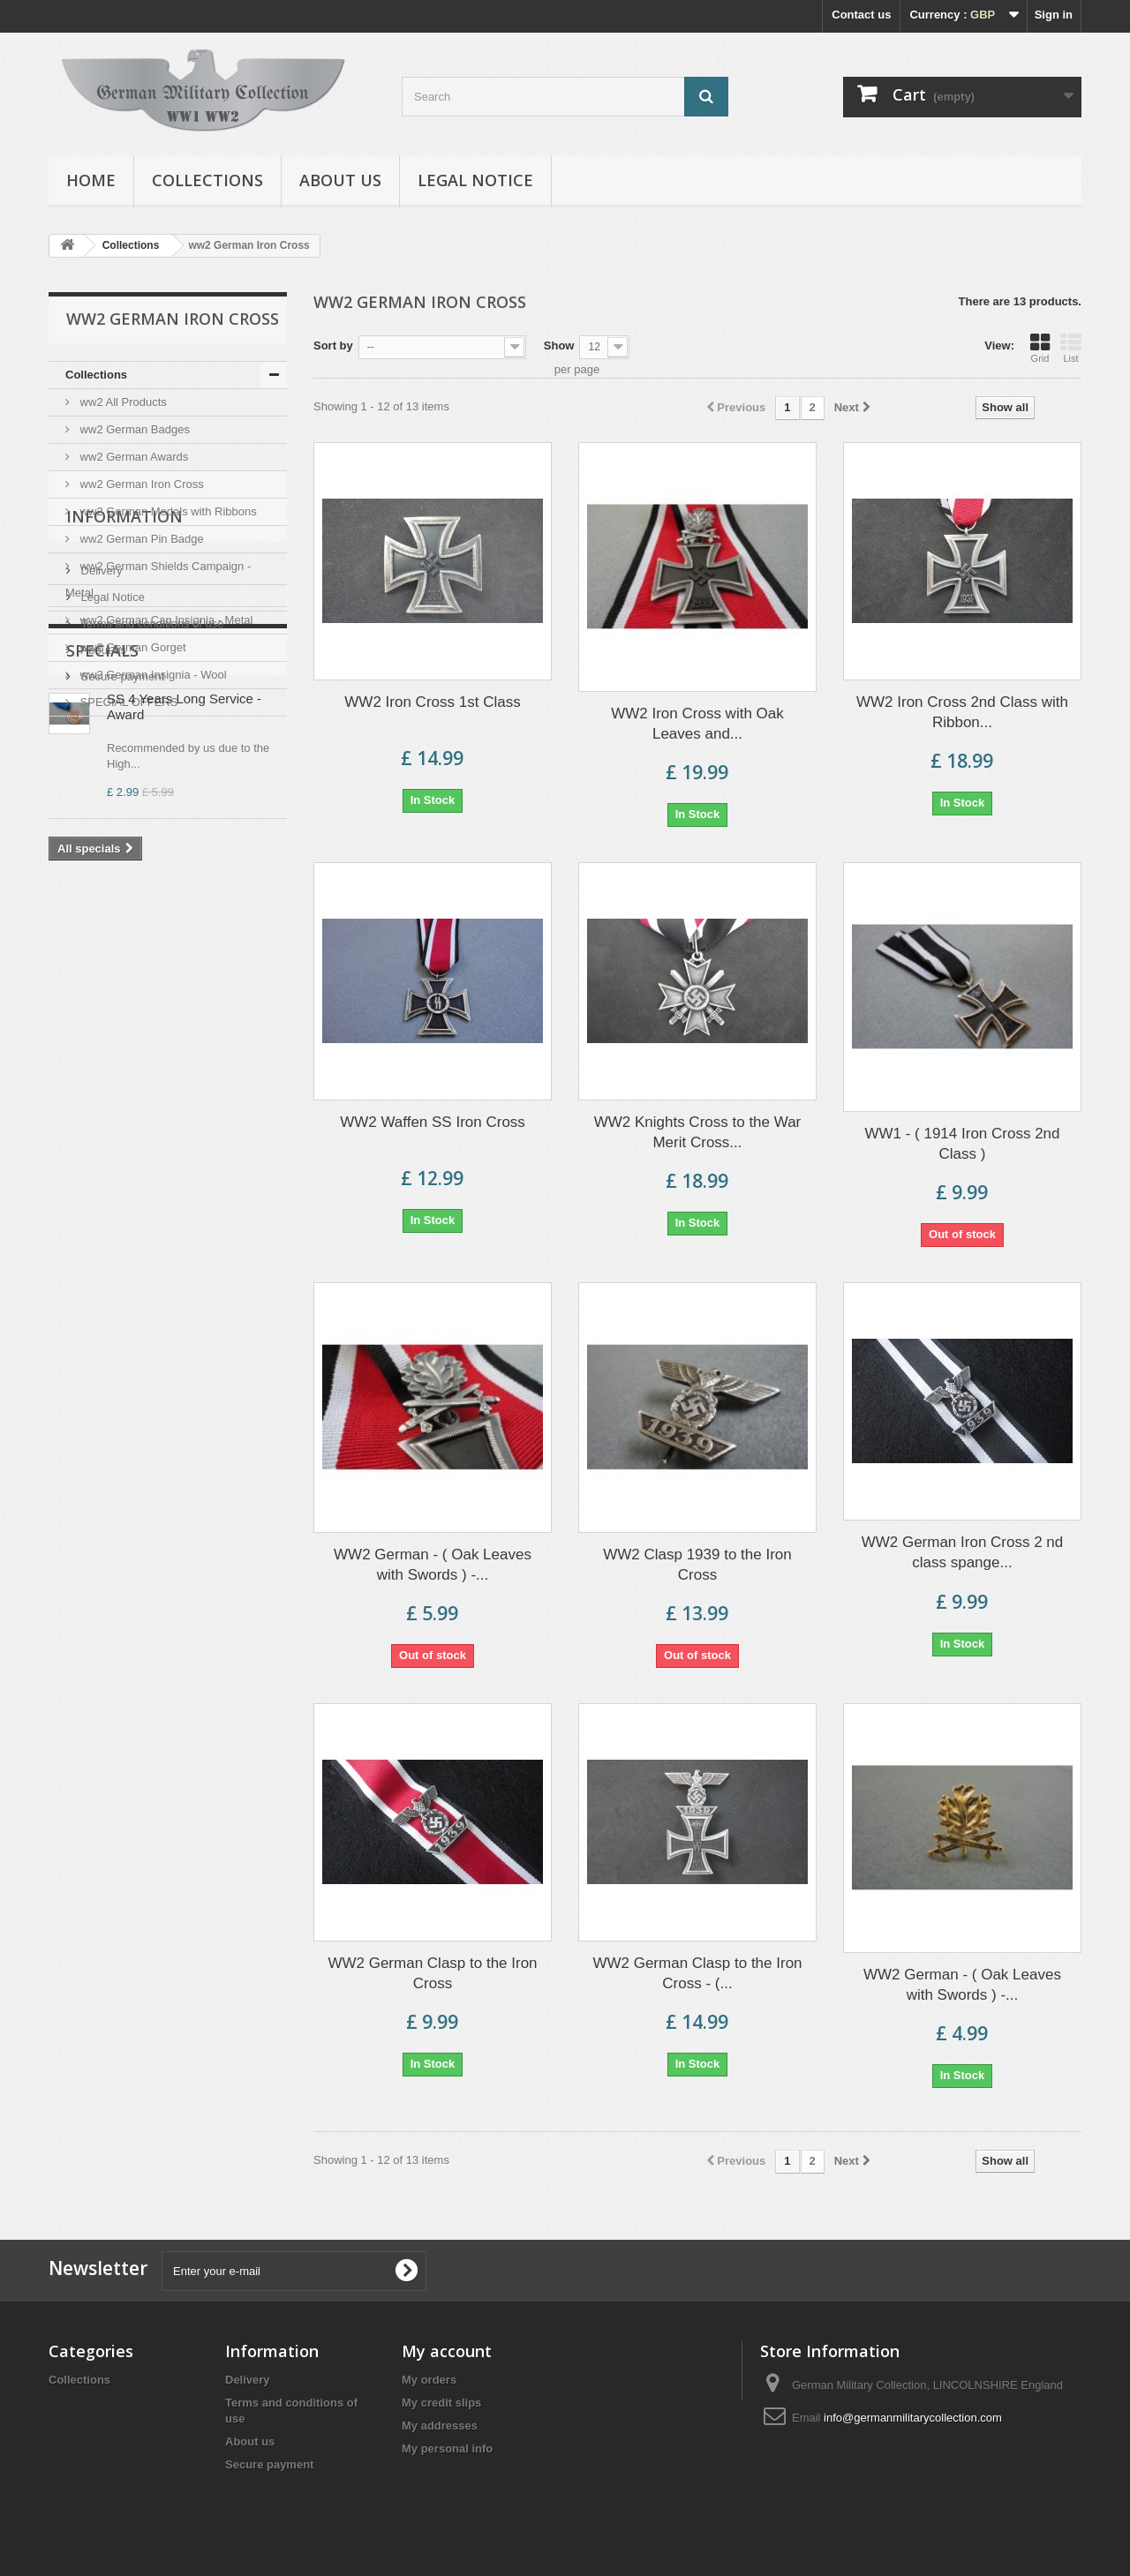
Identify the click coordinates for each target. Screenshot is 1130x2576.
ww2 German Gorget (131, 647)
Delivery (100, 816)
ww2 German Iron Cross (140, 484)
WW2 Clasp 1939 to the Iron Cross (697, 1564)
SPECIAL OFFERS (127, 702)
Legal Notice (475, 180)
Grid (1040, 348)
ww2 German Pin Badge (140, 538)
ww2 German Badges (133, 429)
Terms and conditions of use (150, 869)
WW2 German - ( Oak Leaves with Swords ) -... (432, 1564)
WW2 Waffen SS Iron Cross (432, 1122)
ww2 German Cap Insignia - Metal (164, 620)
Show (559, 345)
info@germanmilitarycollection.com (913, 2417)
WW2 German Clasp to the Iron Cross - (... (697, 1973)
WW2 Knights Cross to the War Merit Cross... (698, 1132)
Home (91, 180)
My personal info (447, 2448)
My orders (429, 2379)
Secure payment (121, 922)
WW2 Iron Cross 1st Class (432, 702)
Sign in (1054, 14)
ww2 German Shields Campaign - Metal (158, 579)
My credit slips (441, 2402)
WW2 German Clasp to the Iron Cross (432, 1973)
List (1070, 348)
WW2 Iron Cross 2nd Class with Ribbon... (962, 712)
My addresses (440, 2425)
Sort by (333, 345)
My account (447, 2351)
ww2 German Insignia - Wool (152, 674)
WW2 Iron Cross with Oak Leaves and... (697, 723)
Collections (207, 180)
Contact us (861, 14)
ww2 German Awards (132, 456)
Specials (102, 989)
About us (340, 180)
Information (124, 769)
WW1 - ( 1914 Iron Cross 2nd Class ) (961, 1143)
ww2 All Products (122, 402)
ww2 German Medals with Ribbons (167, 511)
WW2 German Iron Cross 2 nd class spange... (963, 1552)
